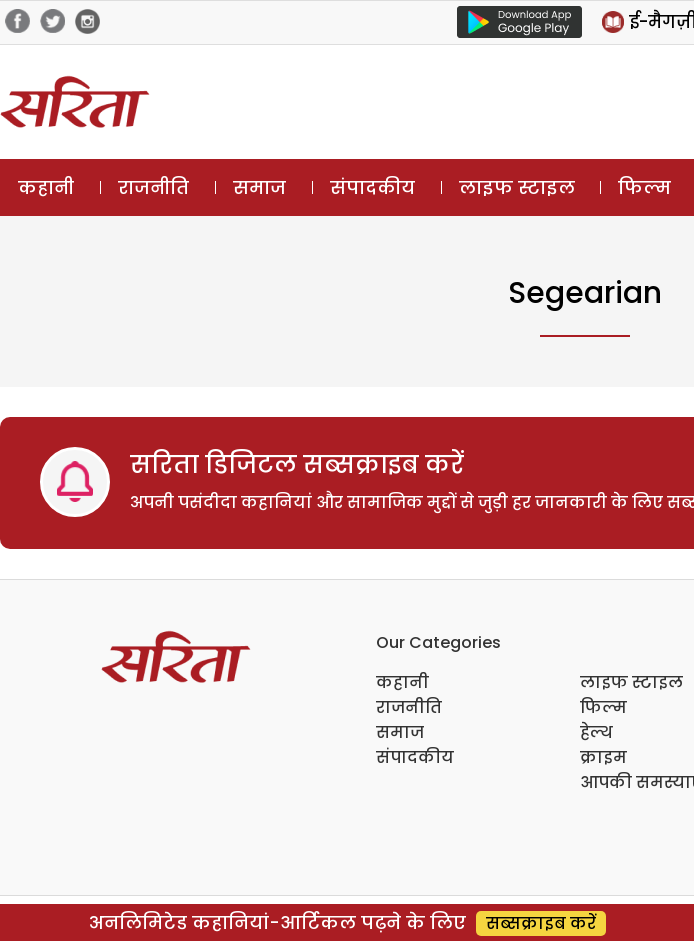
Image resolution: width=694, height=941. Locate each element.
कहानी (46, 187)
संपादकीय (372, 187)
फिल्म (644, 187)
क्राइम (603, 757)
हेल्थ (596, 732)
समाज (259, 187)
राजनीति (153, 187)
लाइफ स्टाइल (517, 187)
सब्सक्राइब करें (541, 923)
